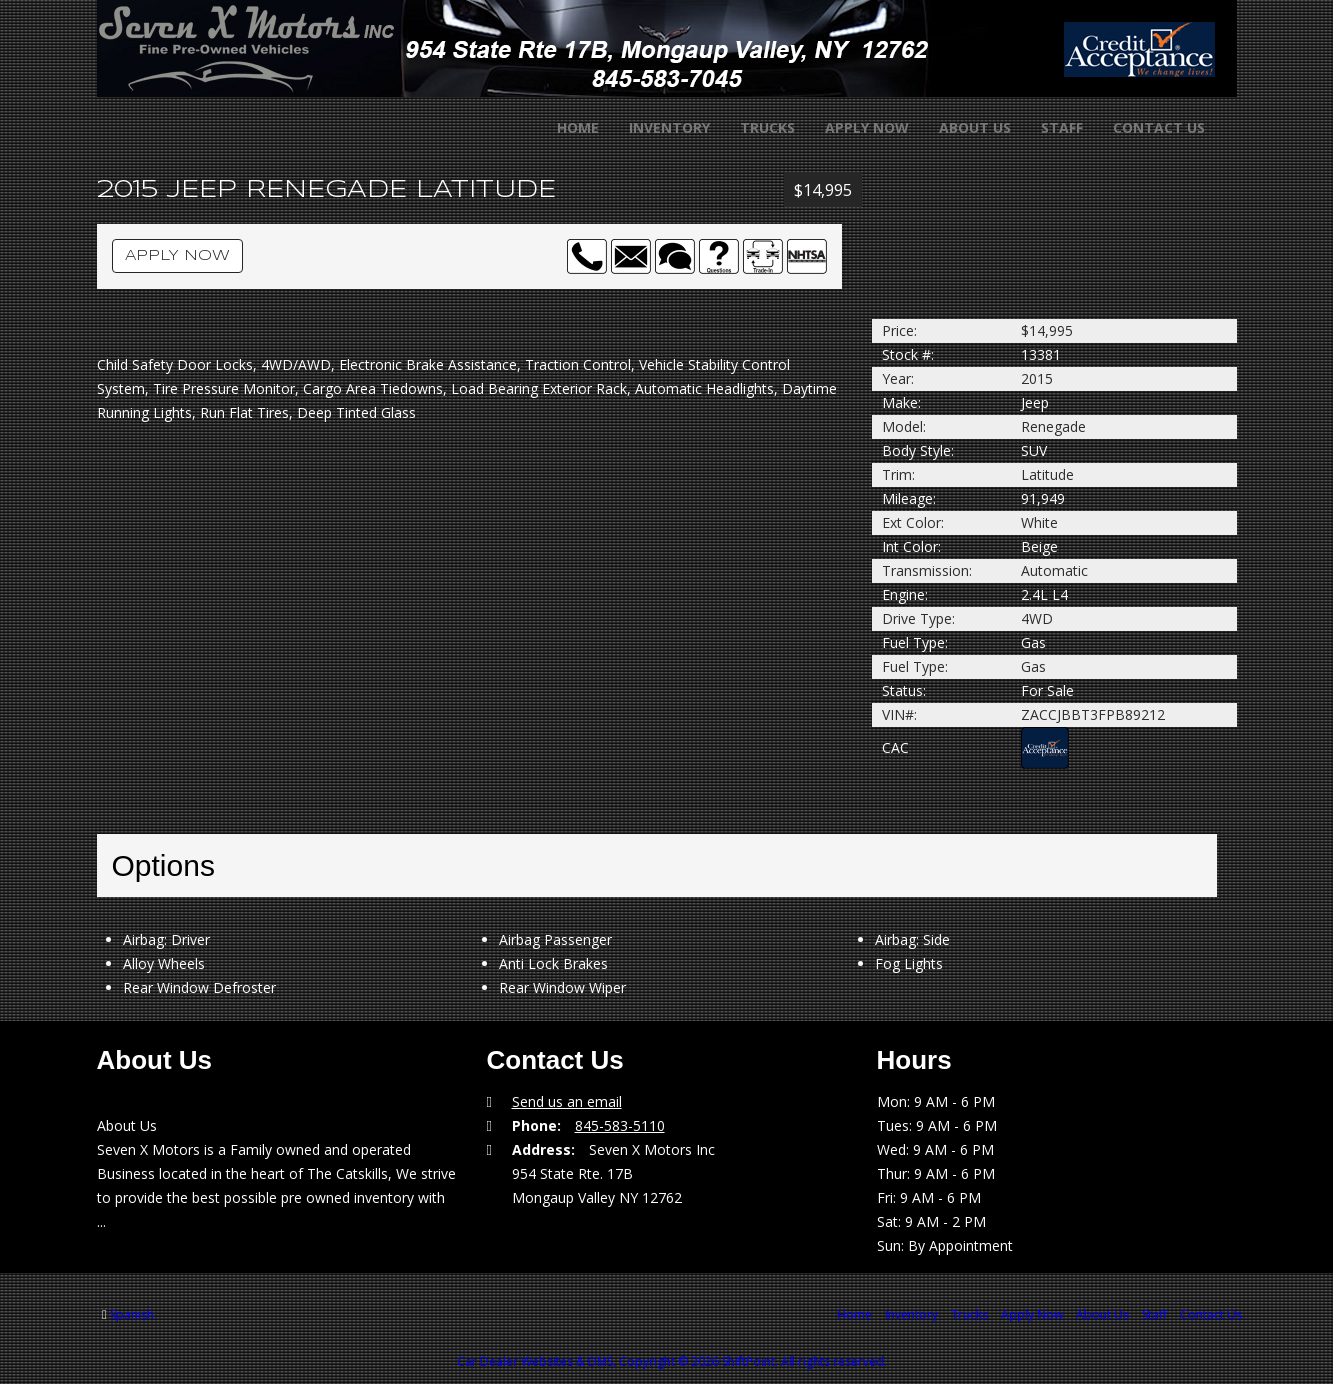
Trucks (754, 127)
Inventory (656, 127)
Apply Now (854, 127)
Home (565, 127)
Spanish (132, 1314)
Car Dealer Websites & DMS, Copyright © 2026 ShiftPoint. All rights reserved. (672, 1361)
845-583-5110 (620, 1125)
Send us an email (567, 1101)
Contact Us (1146, 127)
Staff (1049, 127)
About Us (962, 127)
